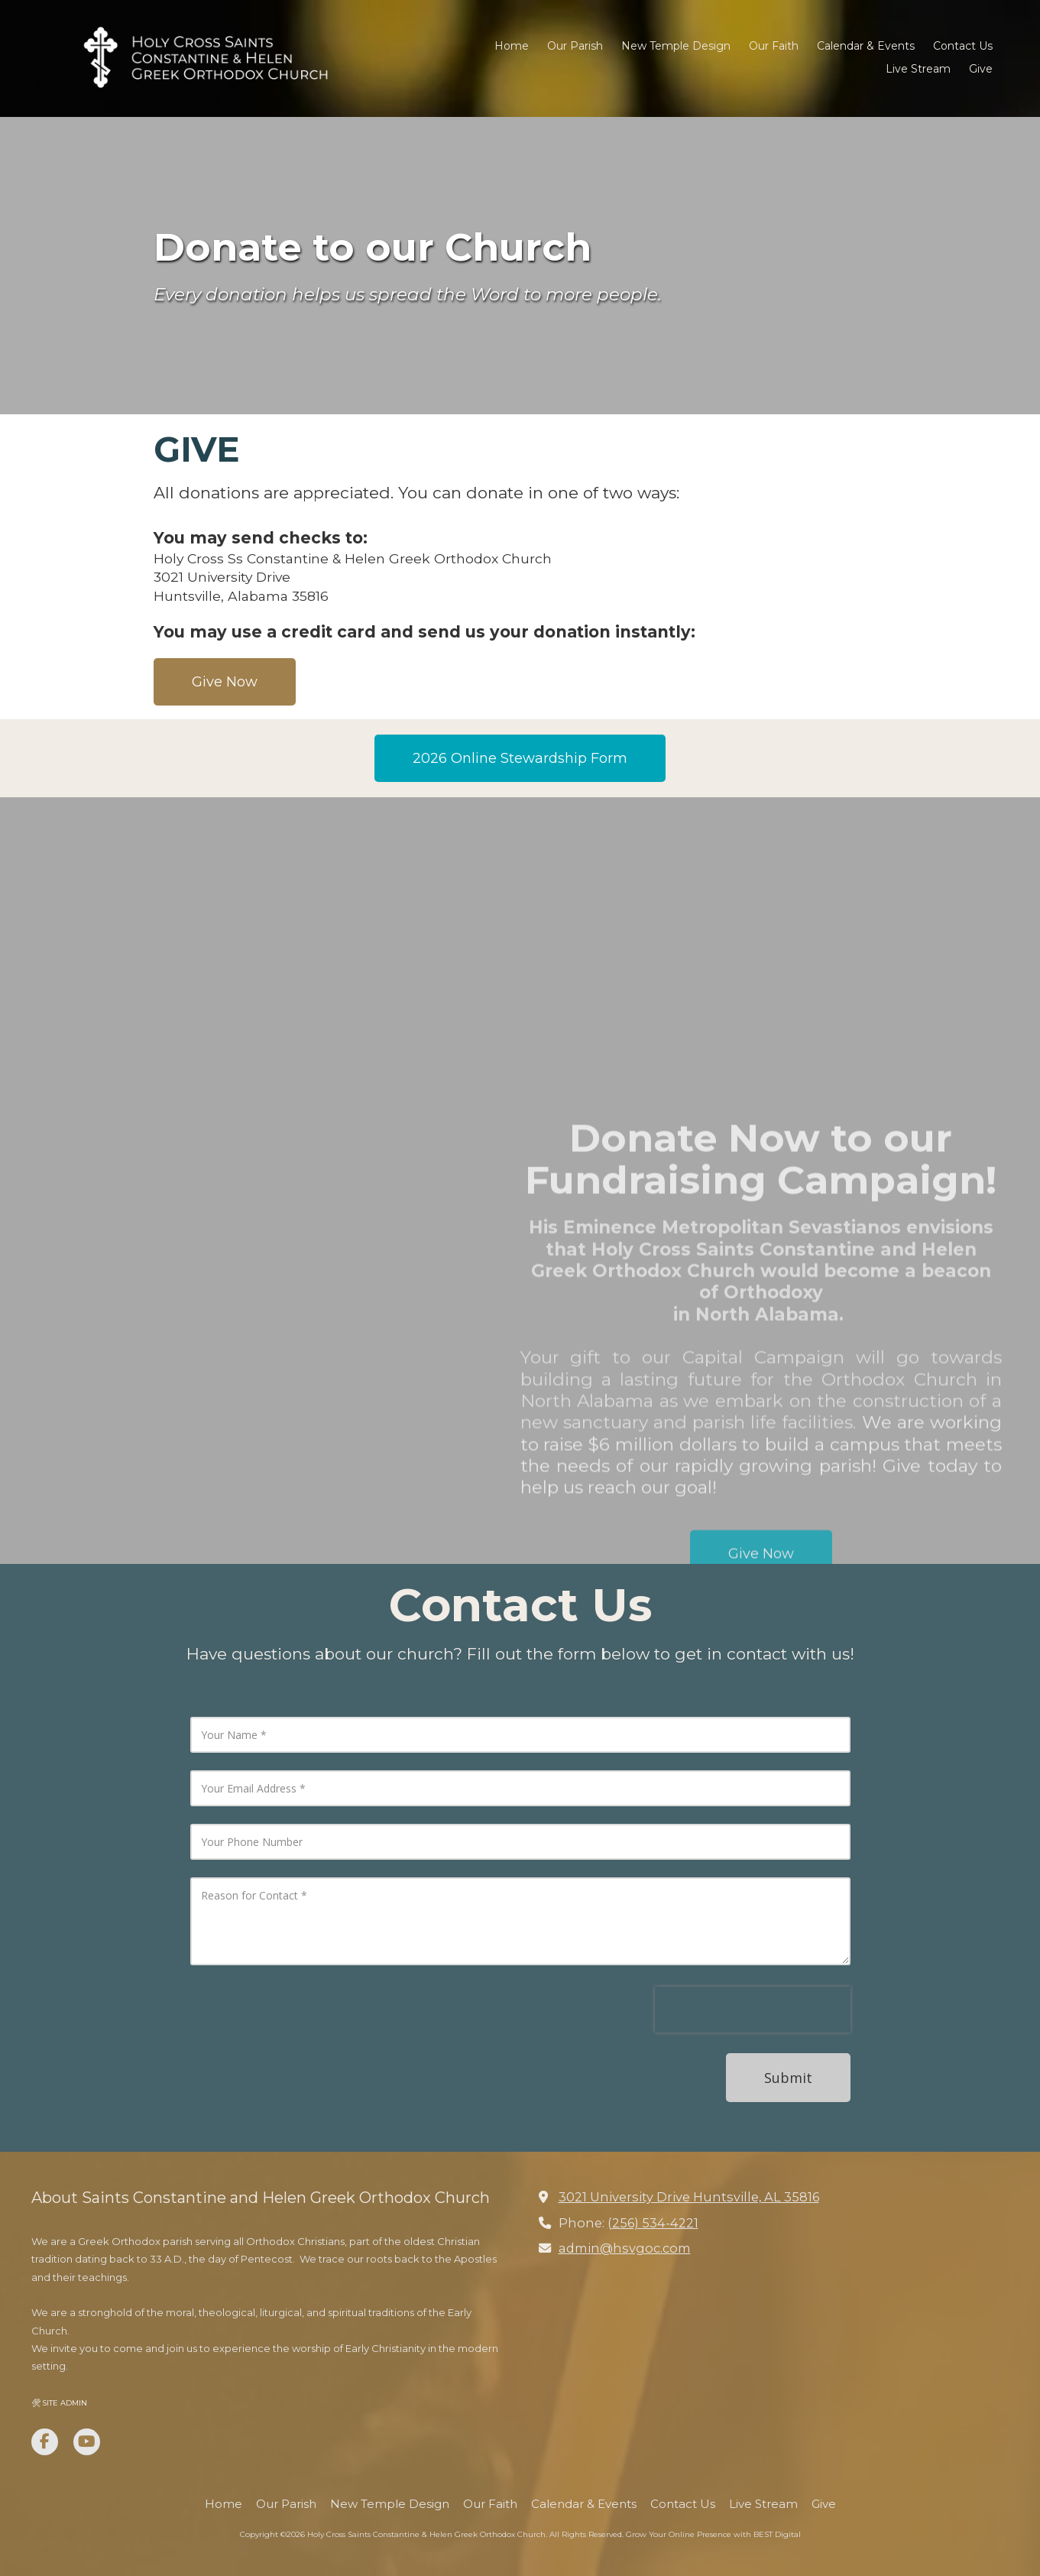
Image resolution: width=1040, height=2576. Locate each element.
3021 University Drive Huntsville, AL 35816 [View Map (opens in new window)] (689, 2197)
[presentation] (752, 2010)
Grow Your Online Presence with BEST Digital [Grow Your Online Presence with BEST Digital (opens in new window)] (713, 2534)
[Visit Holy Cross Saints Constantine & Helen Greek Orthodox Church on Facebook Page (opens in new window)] (44, 2441)
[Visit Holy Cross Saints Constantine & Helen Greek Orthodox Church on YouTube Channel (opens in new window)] (86, 2441)
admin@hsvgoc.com (625, 2248)
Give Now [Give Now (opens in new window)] (225, 681)
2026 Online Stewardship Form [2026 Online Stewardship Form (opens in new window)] (520, 758)
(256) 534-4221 (652, 2222)
